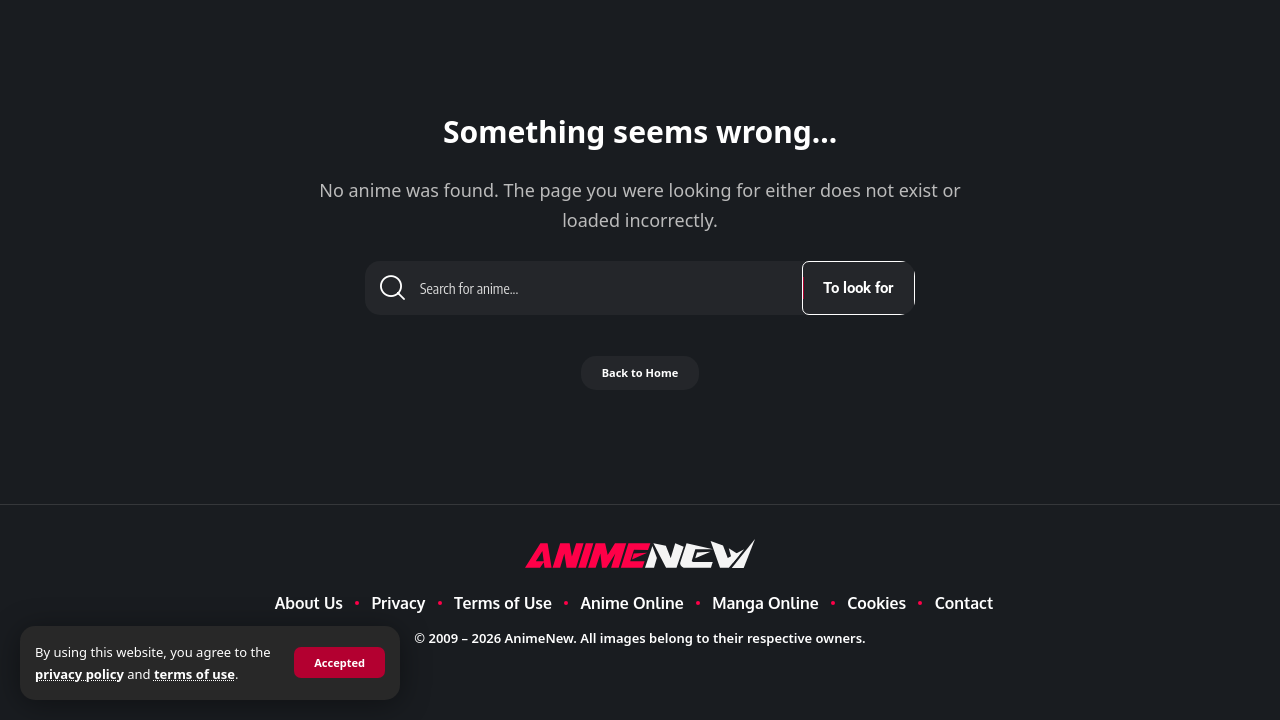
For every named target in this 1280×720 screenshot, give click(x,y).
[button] (337, 663)
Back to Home (639, 380)
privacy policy (102, 674)
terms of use (217, 674)
